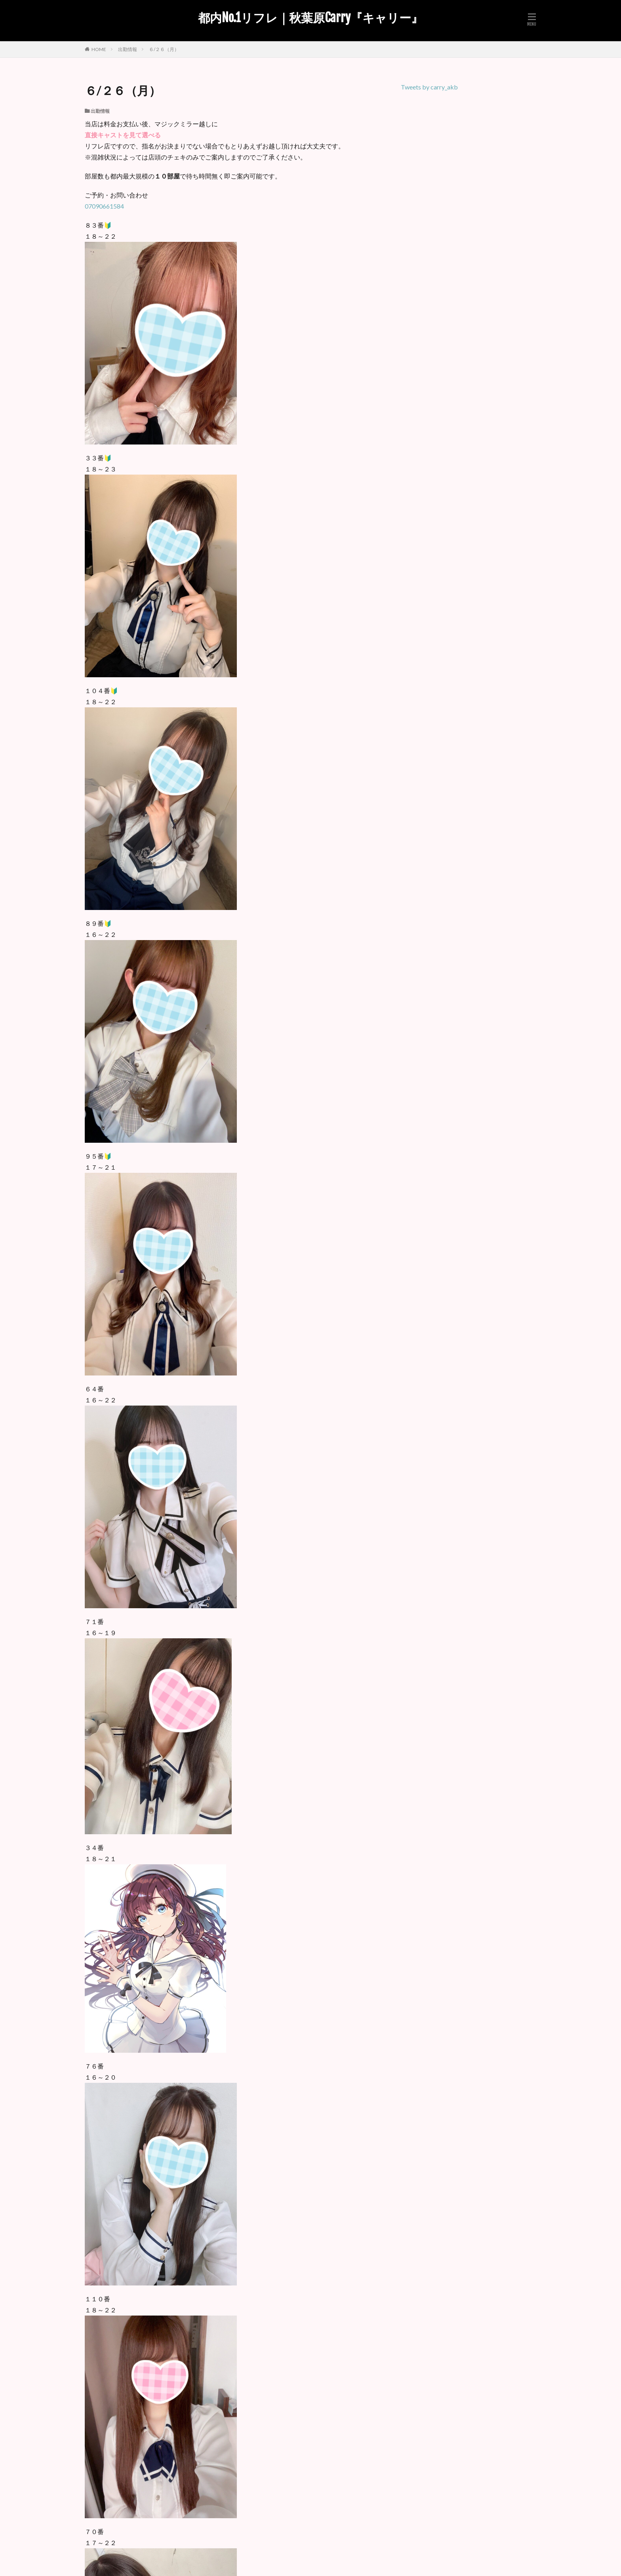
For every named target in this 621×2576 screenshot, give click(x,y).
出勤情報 (127, 49)
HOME (98, 49)
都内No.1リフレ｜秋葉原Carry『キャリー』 (310, 18)
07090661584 (104, 206)
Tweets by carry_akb (429, 87)
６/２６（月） (164, 49)
